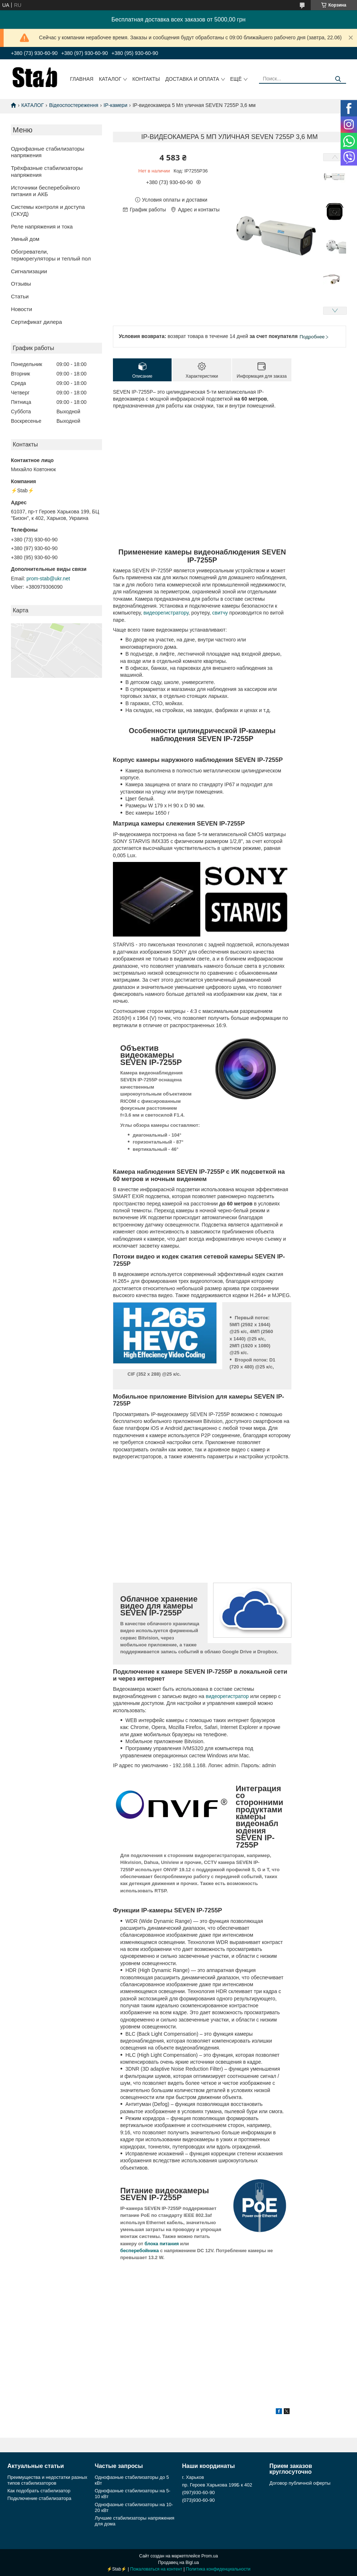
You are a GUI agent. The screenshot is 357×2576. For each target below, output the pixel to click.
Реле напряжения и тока (42, 226)
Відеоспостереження (73, 105)
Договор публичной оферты (300, 2483)
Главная (81, 79)
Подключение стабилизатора (39, 2498)
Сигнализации (29, 271)
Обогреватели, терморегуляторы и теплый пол (51, 255)
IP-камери (115, 105)
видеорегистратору (166, 613)
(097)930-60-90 (198, 2492)
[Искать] (338, 79)
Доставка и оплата (192, 79)
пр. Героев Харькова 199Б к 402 (217, 2485)
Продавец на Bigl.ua (178, 2562)
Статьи (20, 296)
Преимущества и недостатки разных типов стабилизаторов (47, 2480)
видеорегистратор (227, 1696)
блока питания (162, 2243)
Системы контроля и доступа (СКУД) (48, 210)
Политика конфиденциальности (218, 2569)
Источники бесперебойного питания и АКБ (45, 191)
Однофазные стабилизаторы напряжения (47, 152)
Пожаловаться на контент (156, 2569)
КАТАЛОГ (32, 105)
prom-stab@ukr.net (48, 578)
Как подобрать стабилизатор (38, 2490)
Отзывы (21, 284)
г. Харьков (193, 2477)
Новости (21, 309)
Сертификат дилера (36, 322)
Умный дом (25, 239)
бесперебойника (139, 2250)
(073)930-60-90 (198, 2500)
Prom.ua (209, 2556)
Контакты (146, 79)
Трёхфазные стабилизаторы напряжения (47, 171)
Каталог (110, 79)
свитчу (220, 613)
